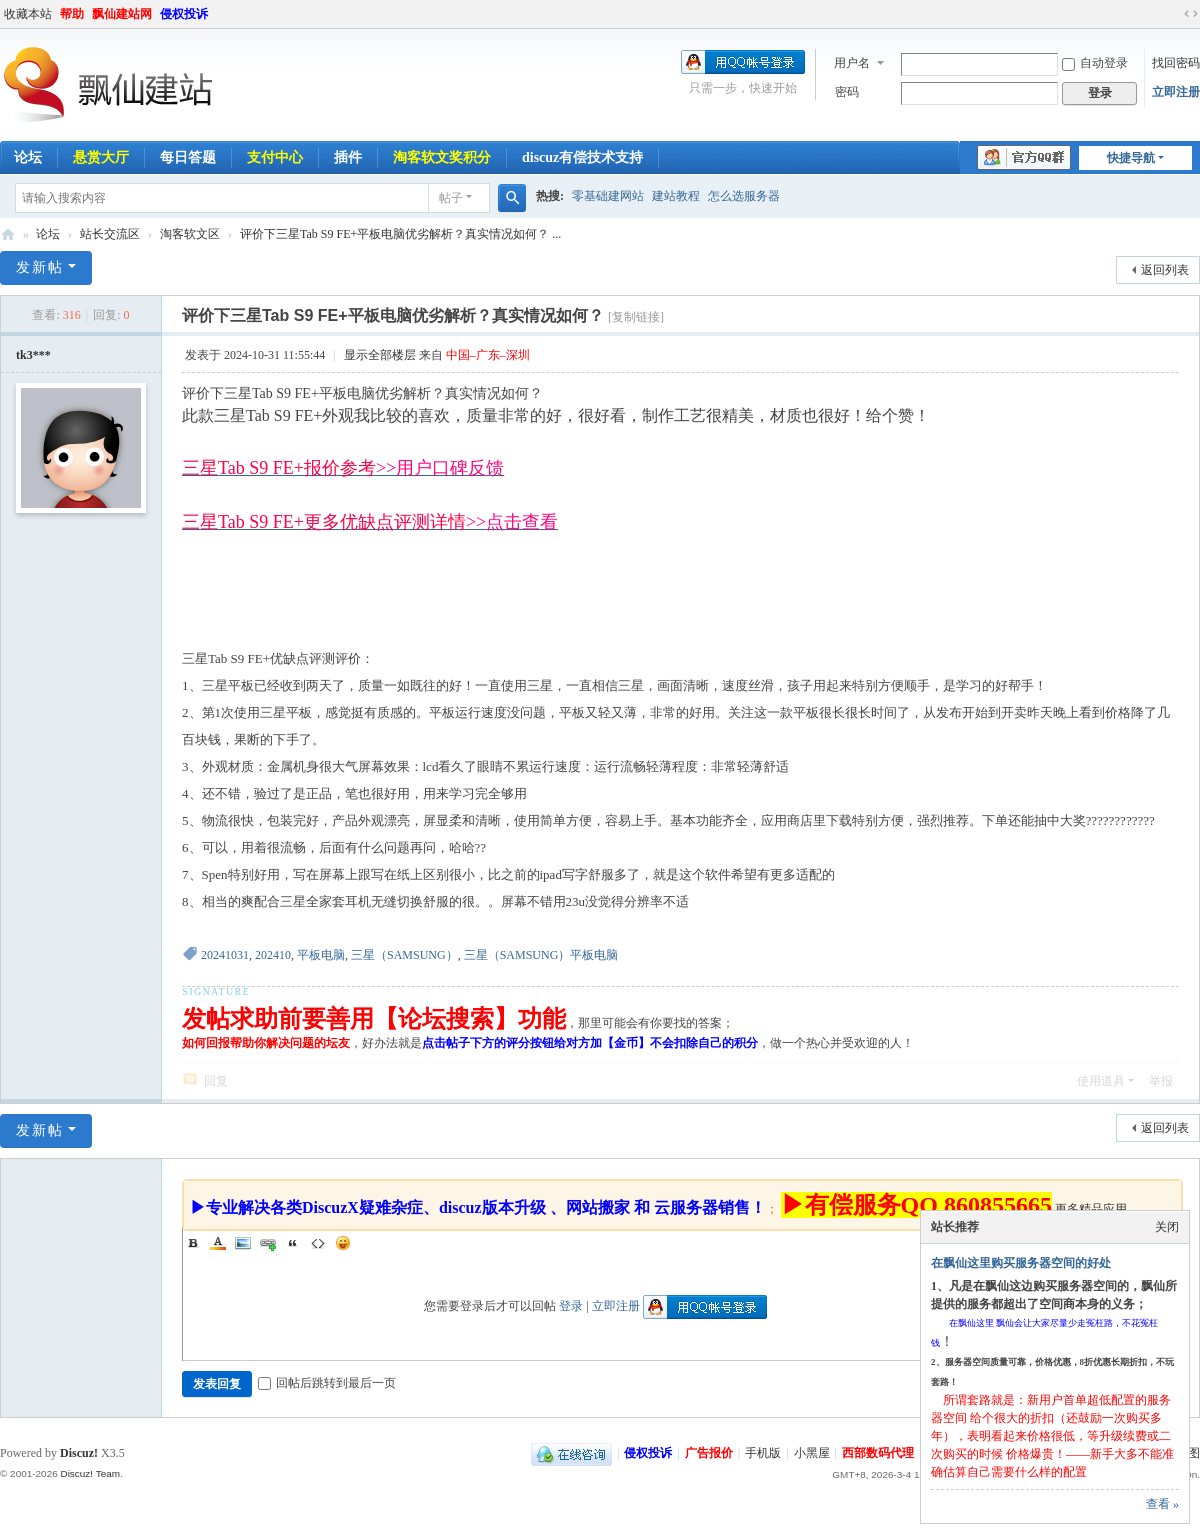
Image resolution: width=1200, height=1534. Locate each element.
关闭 (1167, 1227)
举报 (1161, 1081)
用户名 (852, 63)
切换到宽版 (1191, 14)
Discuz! (79, 1453)
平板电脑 (321, 955)
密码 (847, 92)
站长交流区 (110, 234)
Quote (293, 1243)
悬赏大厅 (101, 157)
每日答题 (188, 157)
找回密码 (1176, 63)
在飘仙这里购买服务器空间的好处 (1021, 1263)
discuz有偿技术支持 (582, 157)
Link (268, 1243)
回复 (216, 1081)
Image (243, 1243)
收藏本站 (28, 14)
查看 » (1162, 1504)
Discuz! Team (90, 1473)
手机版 (763, 1453)
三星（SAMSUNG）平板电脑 (541, 955)
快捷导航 (1131, 158)
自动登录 (1095, 63)
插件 (348, 157)
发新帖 (40, 267)
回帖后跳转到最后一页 (327, 1383)
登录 (571, 1306)
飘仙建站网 (122, 14)
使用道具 (1101, 1081)
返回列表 (1165, 270)
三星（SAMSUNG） (404, 955)
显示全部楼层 (380, 355)
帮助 (72, 14)
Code (318, 1243)
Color (218, 1243)
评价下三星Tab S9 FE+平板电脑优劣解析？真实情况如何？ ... (400, 234)
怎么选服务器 (744, 196)
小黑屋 (812, 1453)
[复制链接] (636, 317)
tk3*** (33, 355)
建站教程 (676, 196)
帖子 (451, 198)
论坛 (48, 234)
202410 (273, 955)
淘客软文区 (190, 234)
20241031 (225, 955)
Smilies (343, 1243)
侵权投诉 (184, 14)
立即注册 (1176, 92)
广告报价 (709, 1453)
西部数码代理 (878, 1453)
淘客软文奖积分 (442, 157)
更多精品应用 (1091, 1209)
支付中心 (275, 157)
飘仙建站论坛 (8, 234)
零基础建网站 (608, 196)
